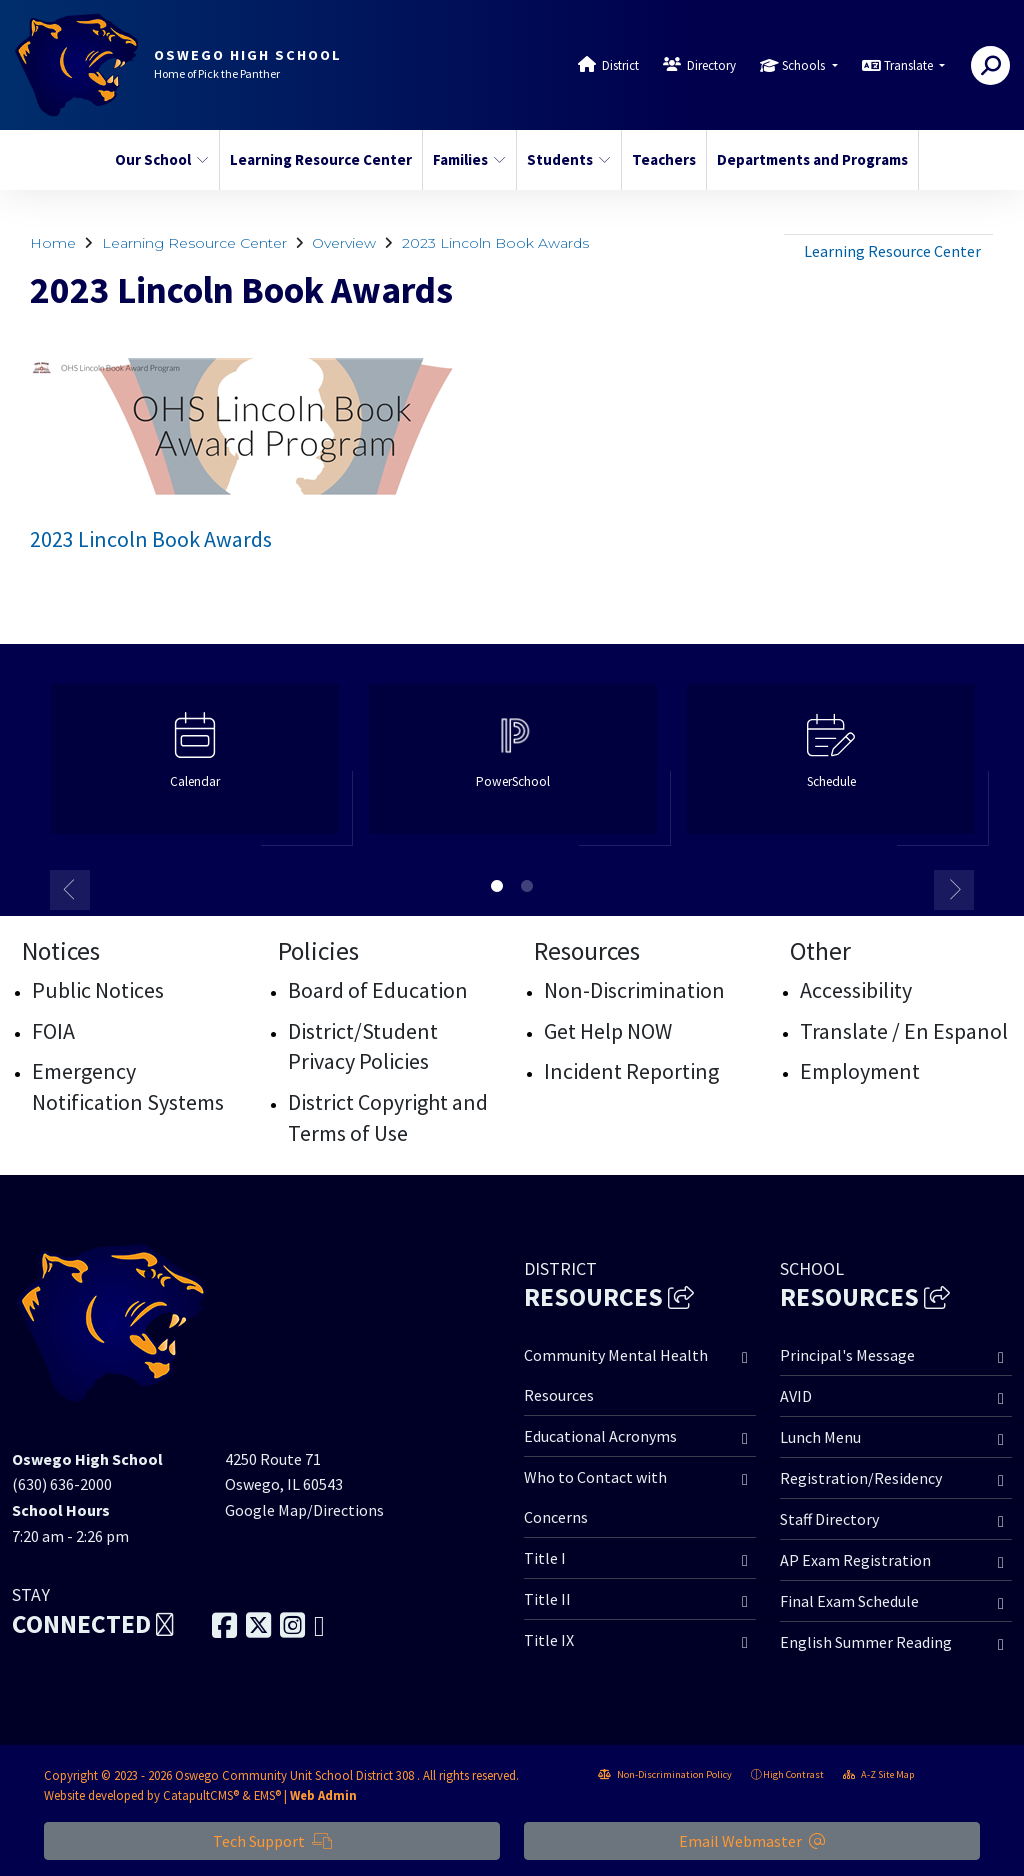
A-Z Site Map (878, 1774)
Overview (344, 243)
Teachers (664, 159)
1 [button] (497, 886)
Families (469, 159)
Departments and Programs (807, 159)
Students (569, 159)
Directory (711, 65)
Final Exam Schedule (849, 1601)
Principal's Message (847, 1355)
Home (53, 243)
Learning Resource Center (316, 159)
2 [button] (527, 886)
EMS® (267, 1795)
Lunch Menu (820, 1437)
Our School (161, 159)
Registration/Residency (861, 1478)
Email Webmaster (752, 1841)
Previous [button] (70, 890)
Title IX (549, 1640)
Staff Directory (829, 1519)
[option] (195, 767)
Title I (545, 1558)
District (620, 65)
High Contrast (793, 1774)
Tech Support (272, 1841)
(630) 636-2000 (62, 1484)
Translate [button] (910, 65)
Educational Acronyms (600, 1436)
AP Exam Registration (855, 1560)
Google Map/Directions (304, 1510)
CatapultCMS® (201, 1795)
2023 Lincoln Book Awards (495, 243)
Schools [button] (805, 65)
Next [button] (954, 890)
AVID (796, 1396)
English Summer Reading (866, 1642)
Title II (547, 1599)
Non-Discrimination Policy (665, 1774)
